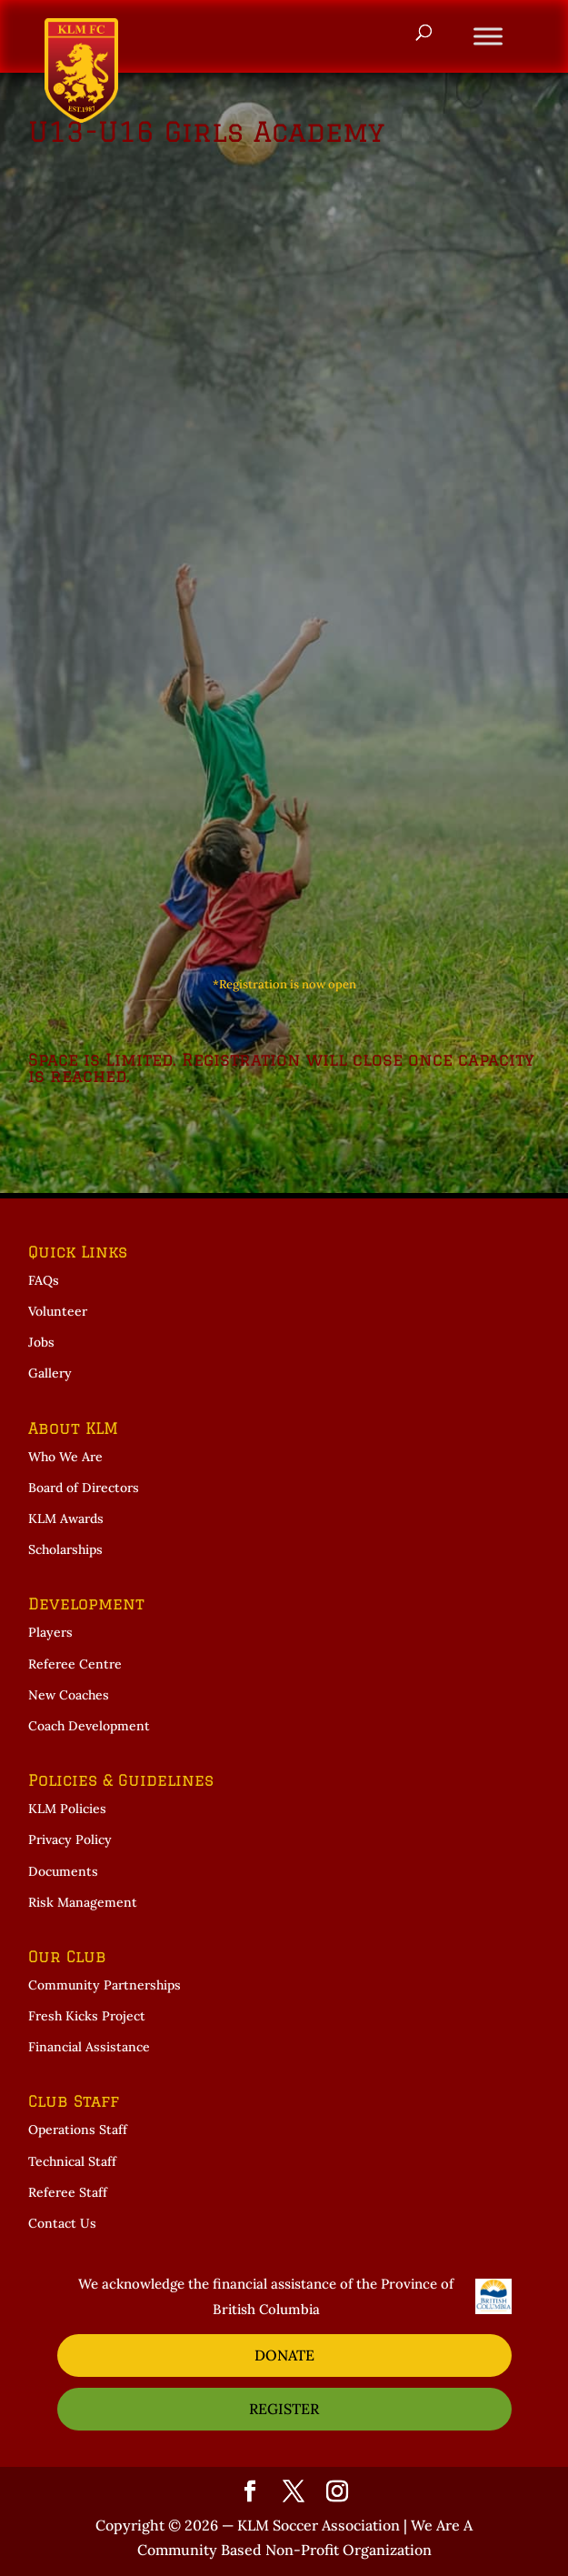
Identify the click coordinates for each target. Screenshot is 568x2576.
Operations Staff (77, 2129)
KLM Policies (67, 1808)
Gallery (50, 1373)
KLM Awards (66, 1518)
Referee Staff (67, 2192)
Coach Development (89, 1726)
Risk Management (82, 1902)
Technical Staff (72, 2161)
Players (50, 1632)
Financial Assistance (89, 2047)
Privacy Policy (70, 1839)
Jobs (41, 1342)
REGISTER (284, 2409)
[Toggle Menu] (488, 36)
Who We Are (65, 1456)
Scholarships (65, 1549)
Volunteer (57, 1311)
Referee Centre (75, 1664)
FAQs (43, 1280)
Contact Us (62, 2223)
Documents (63, 1871)
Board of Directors (83, 1487)
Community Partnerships (104, 1985)
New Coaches (68, 1695)
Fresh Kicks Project (86, 2016)
